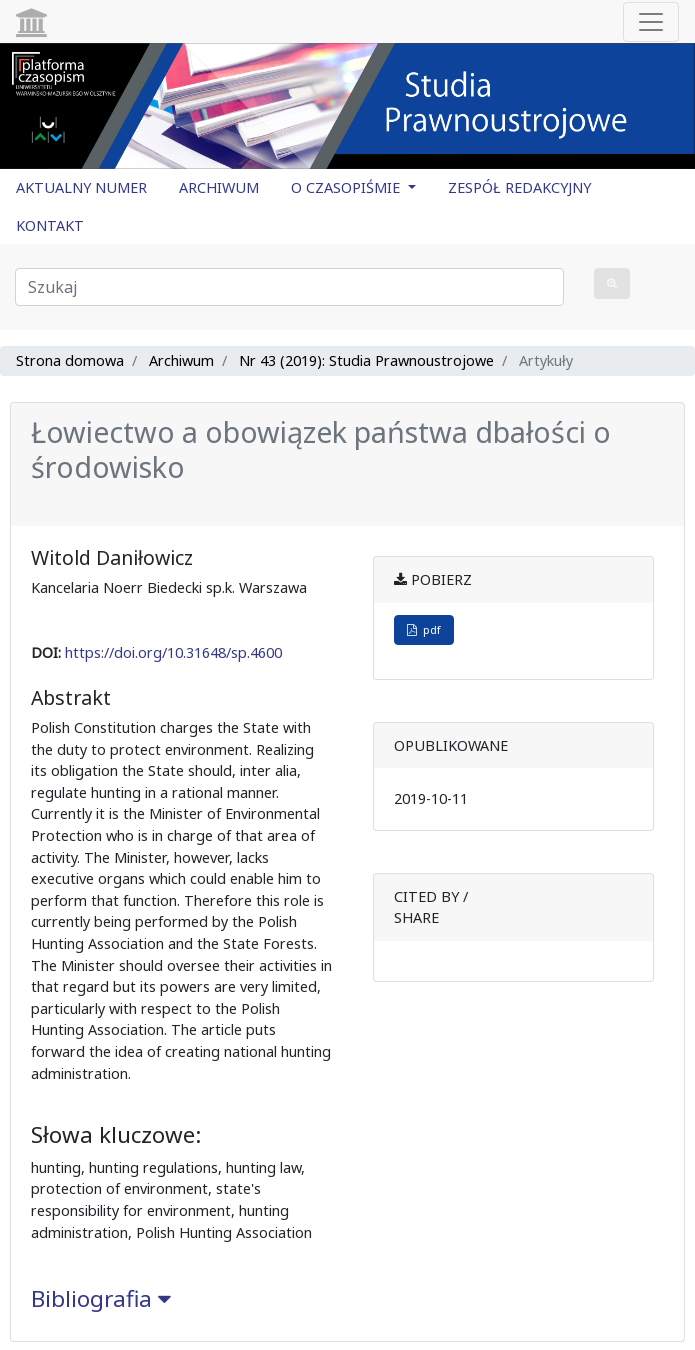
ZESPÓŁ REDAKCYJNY (519, 187)
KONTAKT (50, 225)
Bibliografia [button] (101, 1298)
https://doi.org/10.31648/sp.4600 (173, 652)
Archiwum (181, 360)
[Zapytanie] (289, 287)
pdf (424, 629)
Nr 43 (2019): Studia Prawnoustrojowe (366, 360)
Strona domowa (70, 360)
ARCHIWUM (219, 187)
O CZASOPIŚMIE (347, 187)
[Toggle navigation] (651, 22)
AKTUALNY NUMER (81, 187)
